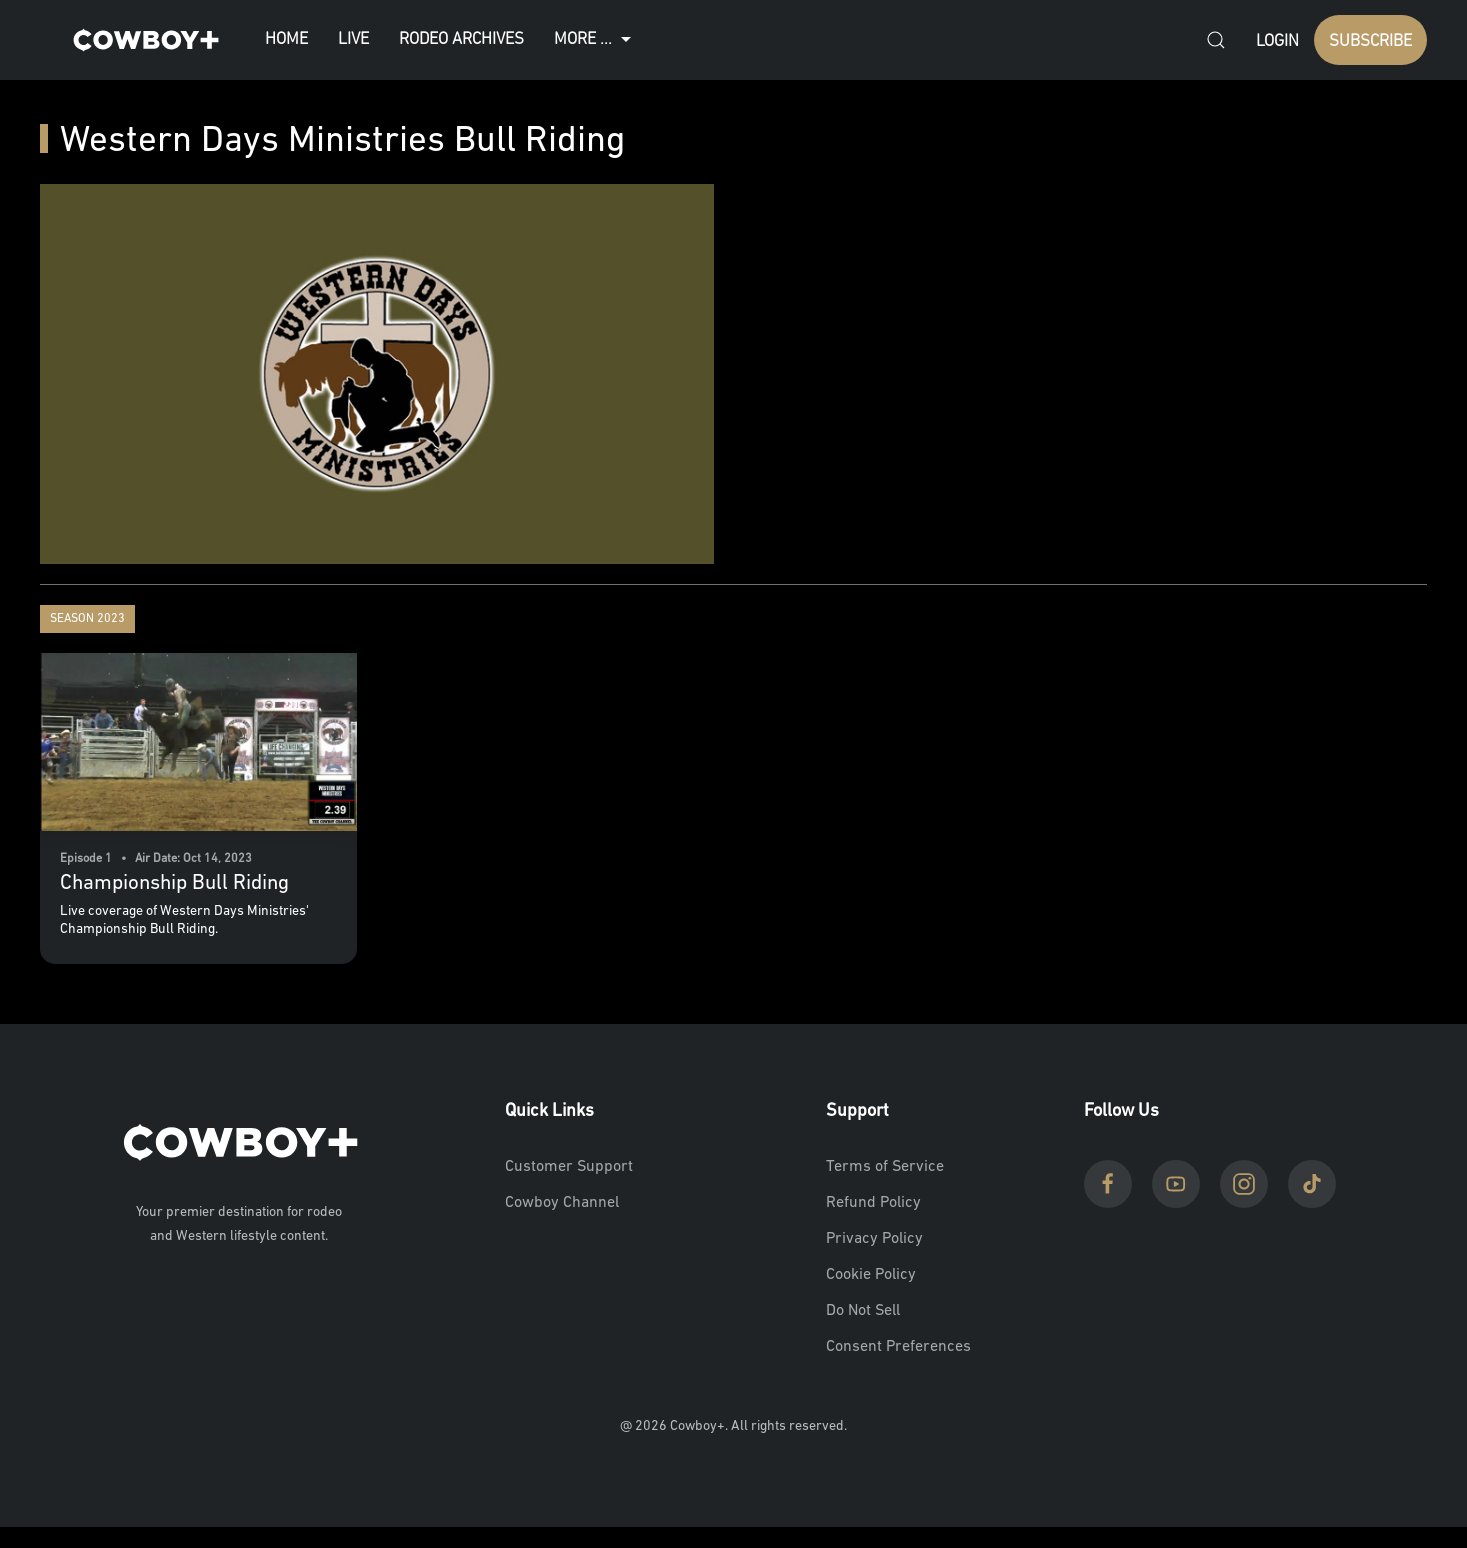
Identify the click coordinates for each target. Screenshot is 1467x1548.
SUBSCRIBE (1370, 41)
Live (353, 39)
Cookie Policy (871, 1275)
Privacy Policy (874, 1239)
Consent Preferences (898, 1347)
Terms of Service (885, 1167)
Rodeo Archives (461, 39)
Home (286, 39)
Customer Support (569, 1167)
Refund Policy (873, 1203)
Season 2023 (87, 619)
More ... (595, 40)
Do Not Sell (863, 1311)
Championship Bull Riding (174, 883)
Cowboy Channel (562, 1203)
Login (1277, 41)
